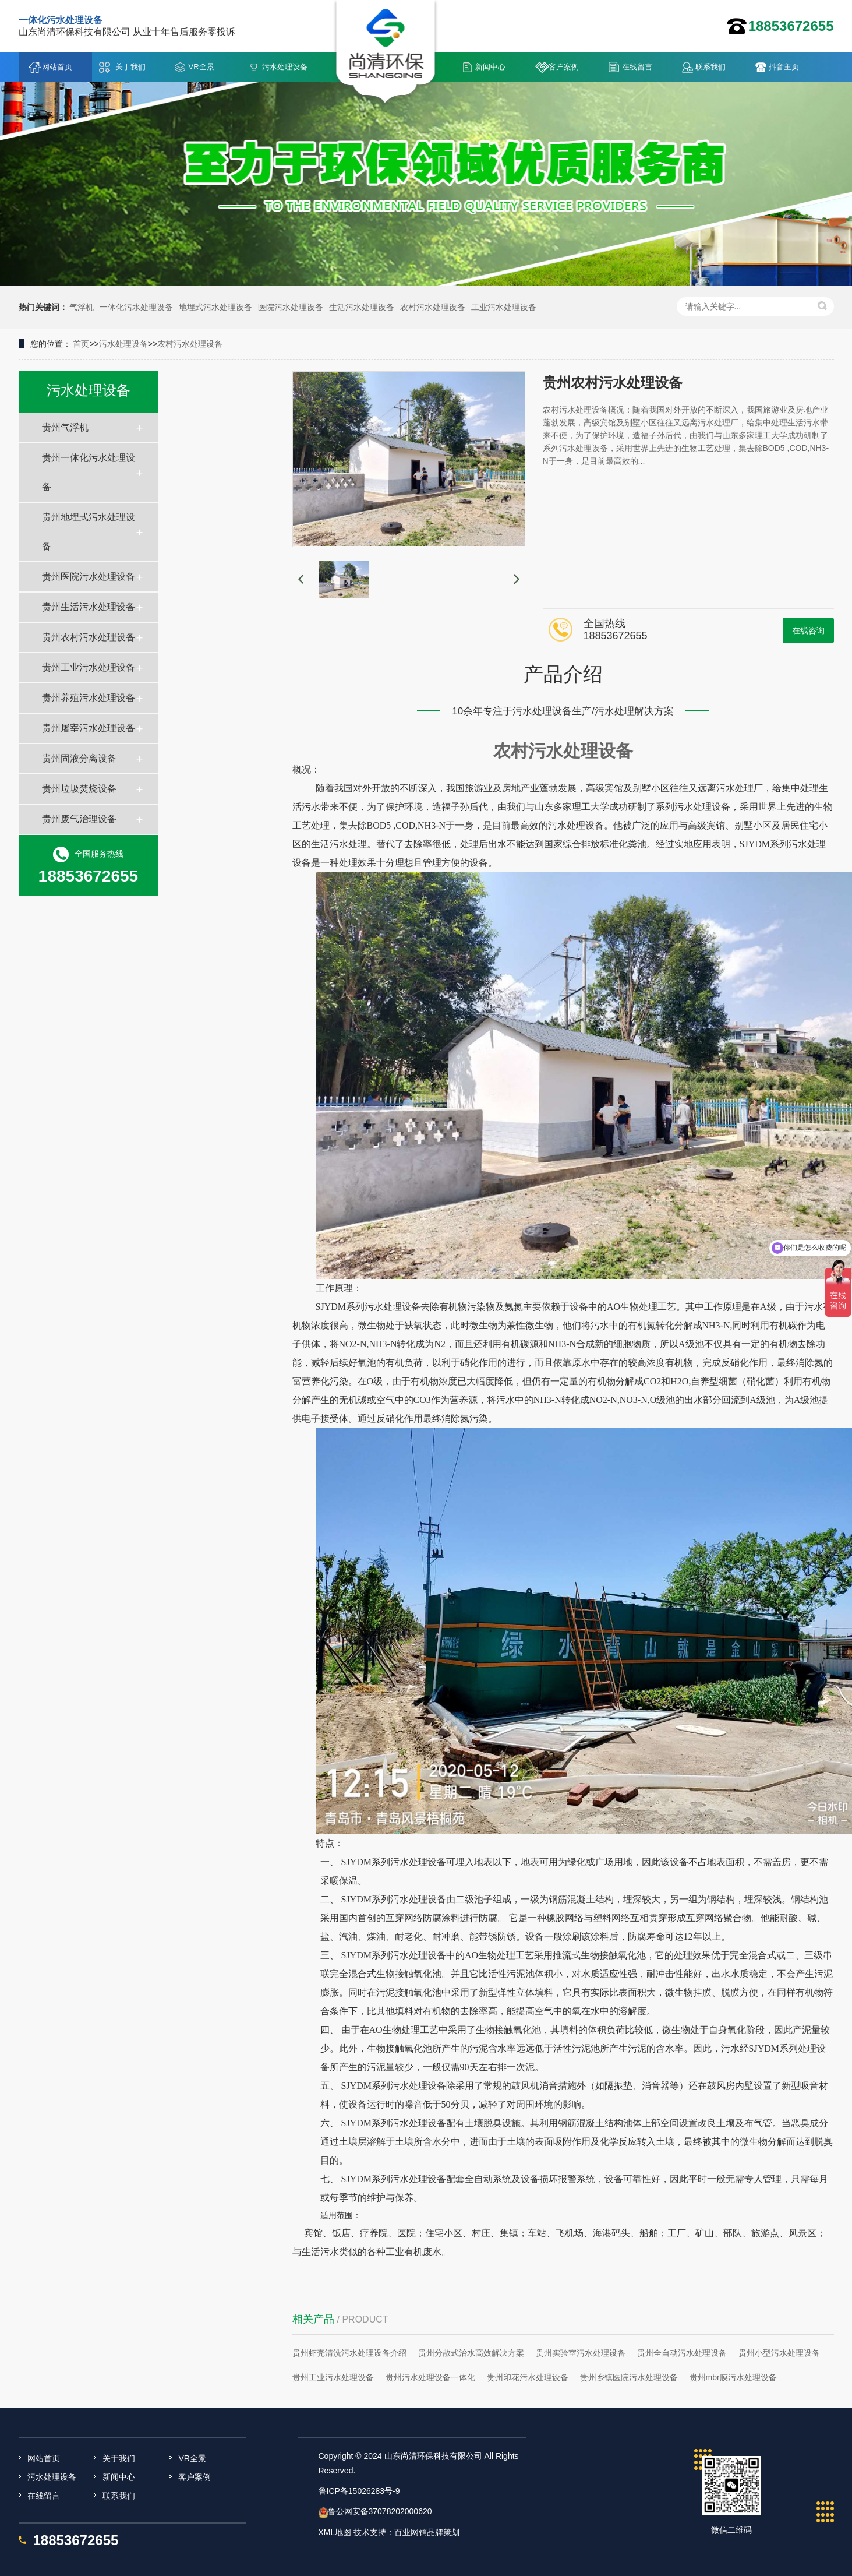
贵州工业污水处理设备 (88, 667)
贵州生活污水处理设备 (88, 607)
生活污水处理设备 (361, 307)
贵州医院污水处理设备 (88, 577)
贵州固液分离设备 (79, 758)
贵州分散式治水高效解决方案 (471, 2352)
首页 (81, 343)
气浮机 (81, 307)
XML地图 (335, 2532)
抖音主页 (784, 66)
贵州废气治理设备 (79, 819)
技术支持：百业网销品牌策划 (406, 2532)
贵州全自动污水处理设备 (682, 2352)
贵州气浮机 (65, 427)
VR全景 (201, 66)
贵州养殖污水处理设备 (88, 698)
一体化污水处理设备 (136, 307)
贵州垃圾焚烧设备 (79, 789)
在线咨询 (808, 630)
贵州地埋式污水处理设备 (88, 531)
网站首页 (57, 66)
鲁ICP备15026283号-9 (359, 2491)
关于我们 (130, 66)
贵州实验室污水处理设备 (580, 2352)
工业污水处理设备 (503, 307)
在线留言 (637, 66)
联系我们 (710, 66)
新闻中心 (490, 66)
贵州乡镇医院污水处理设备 (629, 2377)
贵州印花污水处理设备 (527, 2377)
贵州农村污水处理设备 (88, 637)
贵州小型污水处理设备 (779, 2352)
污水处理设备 (284, 66)
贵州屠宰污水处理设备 (88, 728)
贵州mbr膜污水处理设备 (733, 2377)
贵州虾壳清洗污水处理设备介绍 (349, 2352)
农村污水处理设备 (432, 307)
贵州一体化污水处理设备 (88, 472)
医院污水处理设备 (290, 307)
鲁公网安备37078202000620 (380, 2511)
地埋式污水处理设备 (215, 307)
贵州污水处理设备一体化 (430, 2377)
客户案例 (564, 66)
